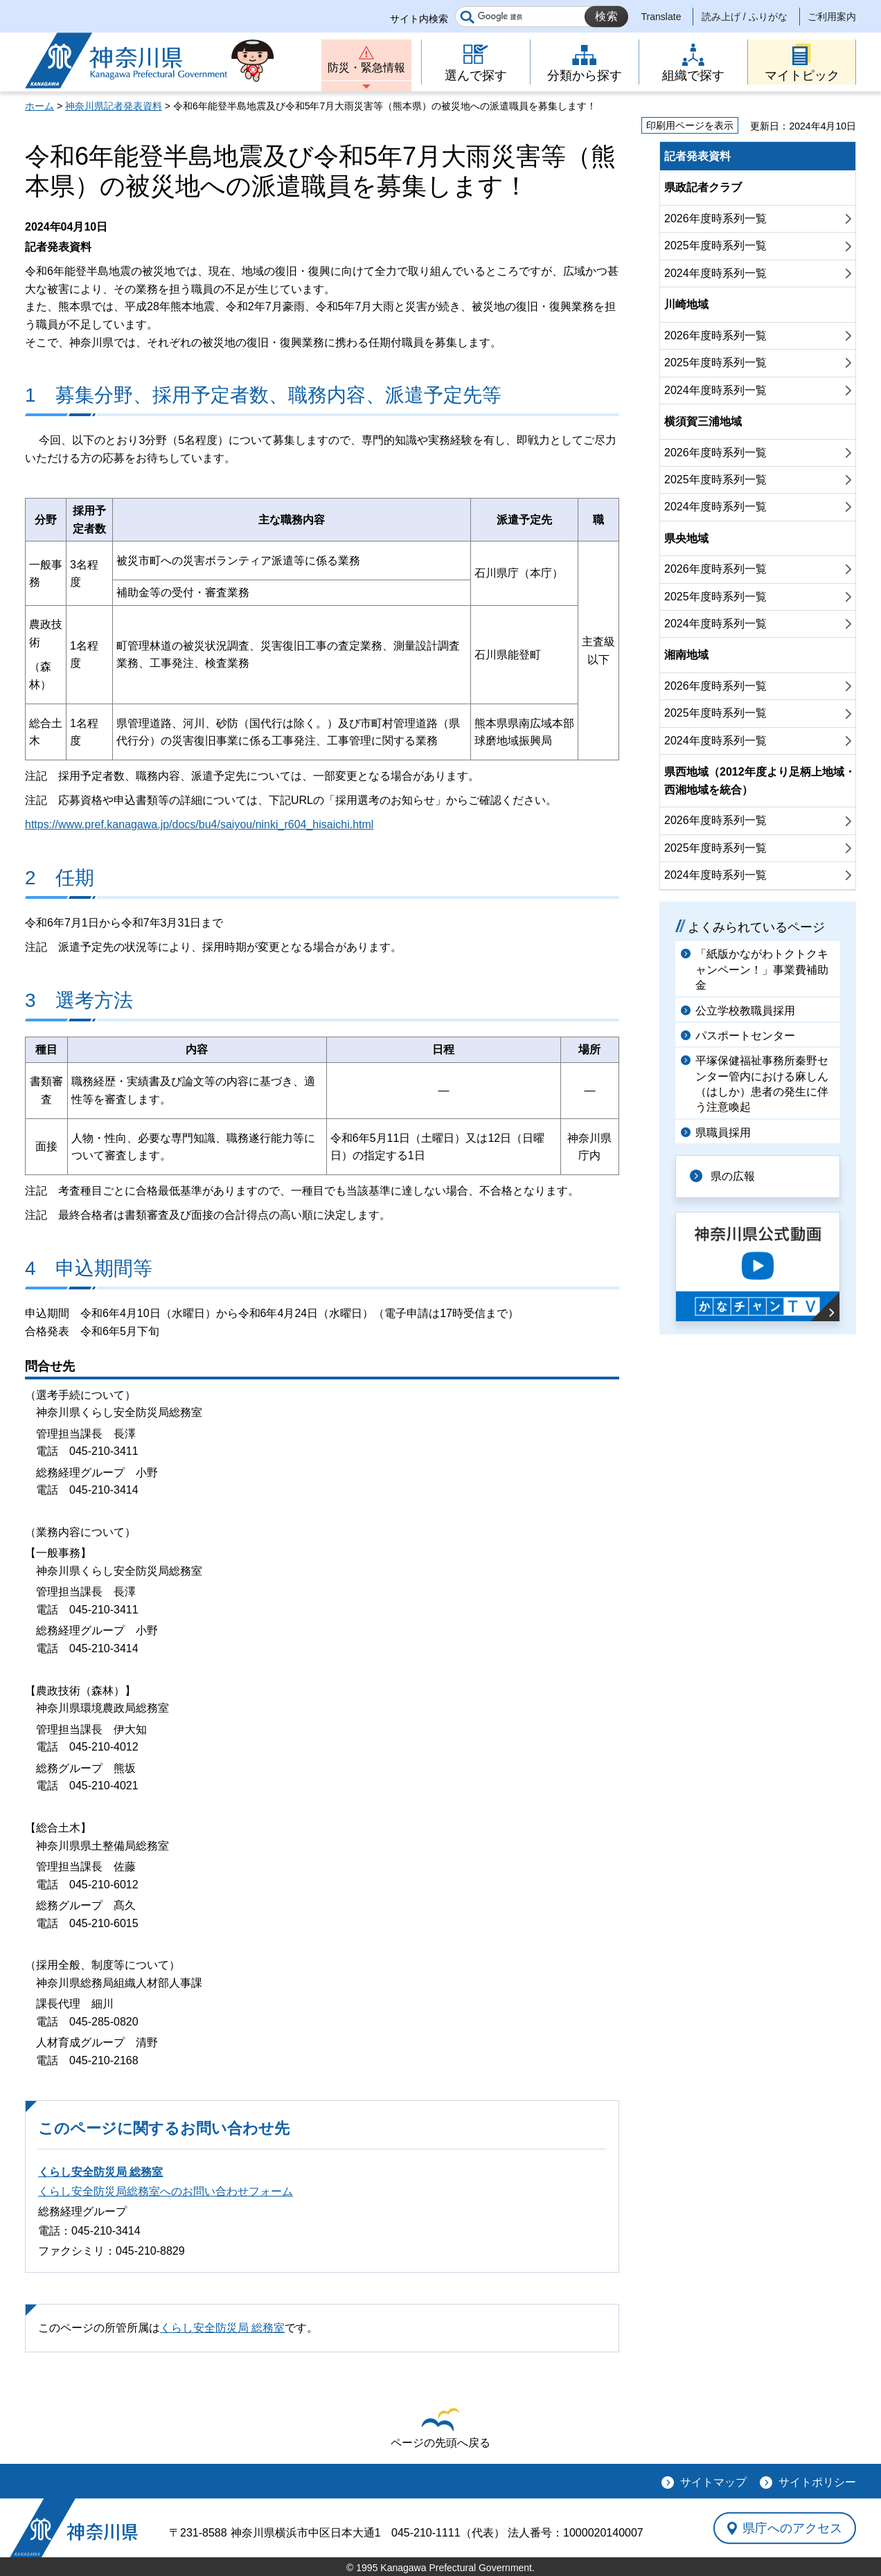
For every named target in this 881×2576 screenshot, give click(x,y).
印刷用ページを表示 (689, 125)
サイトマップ (713, 2482)
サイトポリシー (817, 2482)
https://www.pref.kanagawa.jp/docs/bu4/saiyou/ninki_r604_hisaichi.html (199, 824)
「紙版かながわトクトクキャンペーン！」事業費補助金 (761, 969)
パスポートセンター (745, 1035)
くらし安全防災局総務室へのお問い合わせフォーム (165, 2191)
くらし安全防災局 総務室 (100, 2172)
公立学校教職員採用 (745, 1011)
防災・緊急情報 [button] (366, 67)
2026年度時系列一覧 (715, 218)
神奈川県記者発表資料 (113, 105)
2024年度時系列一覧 (715, 273)
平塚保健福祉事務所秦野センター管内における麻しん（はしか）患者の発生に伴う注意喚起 (761, 1084)
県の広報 (733, 1176)
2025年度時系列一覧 (715, 245)
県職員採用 (723, 1132)
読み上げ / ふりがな (744, 16)
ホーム (39, 105)
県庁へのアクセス (792, 2527)
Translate (661, 16)
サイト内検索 (419, 18)
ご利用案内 (832, 16)
